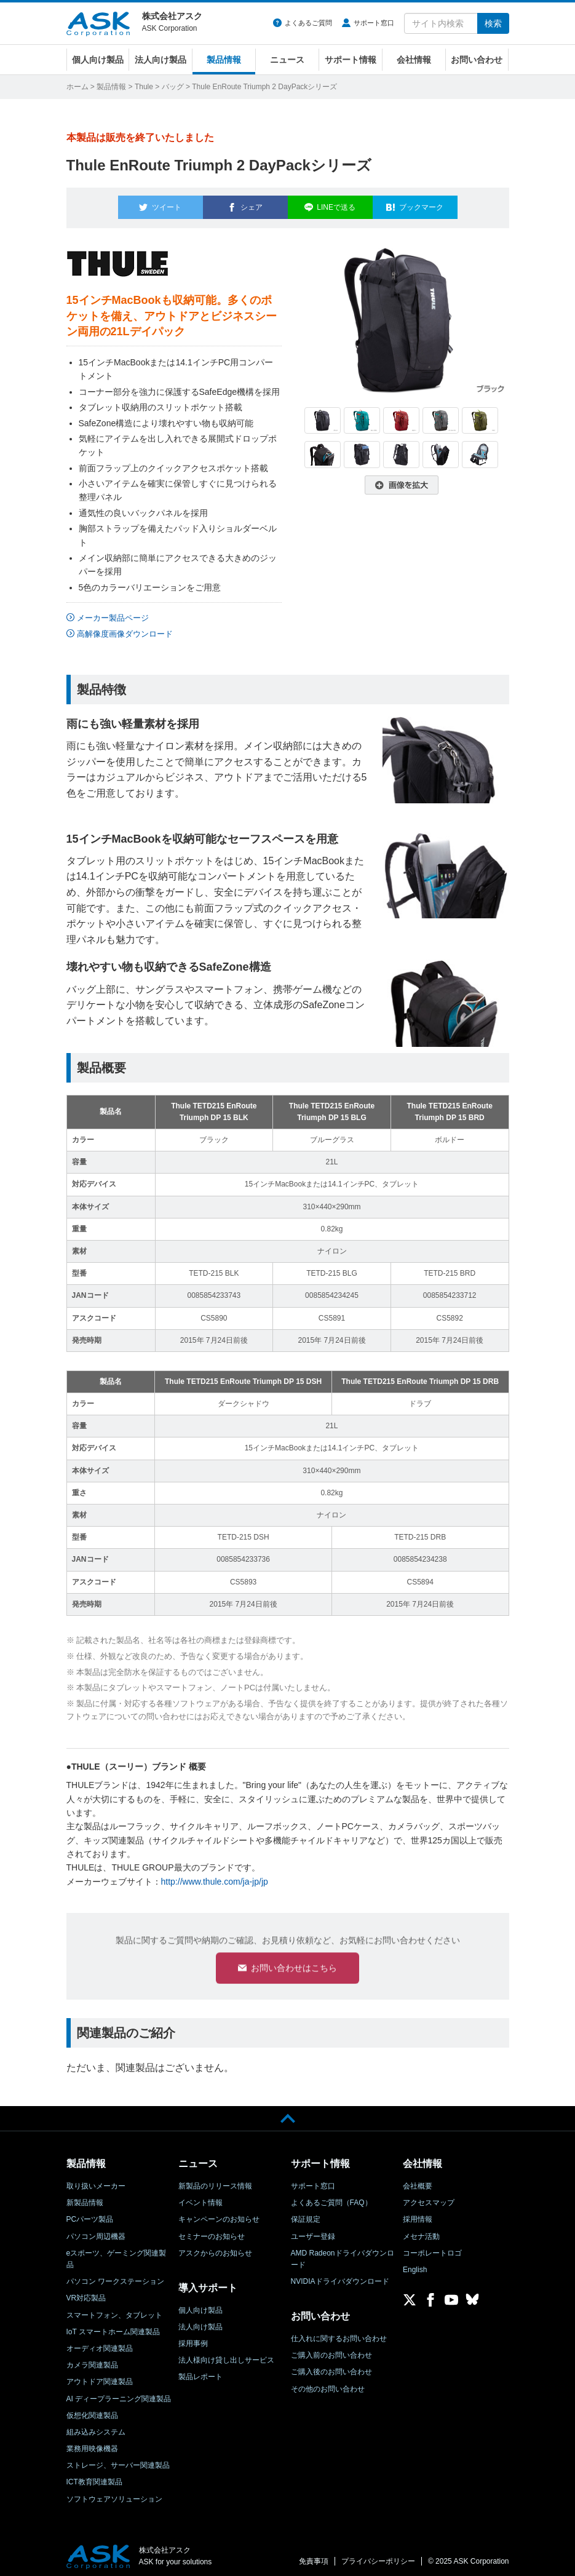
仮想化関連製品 (92, 2410)
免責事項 (313, 2555)
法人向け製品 (160, 60)
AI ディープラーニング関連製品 (119, 2393)
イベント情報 (200, 2197)
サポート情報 (350, 60)
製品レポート (200, 2371)
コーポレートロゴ (432, 2247)
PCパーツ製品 (90, 2214)
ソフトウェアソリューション (114, 2493)
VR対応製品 (86, 2293)
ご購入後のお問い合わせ (331, 2366)
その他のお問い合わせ (328, 2383)
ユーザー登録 (313, 2231)
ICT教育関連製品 (94, 2477)
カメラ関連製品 (92, 2359)
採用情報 (417, 2214)
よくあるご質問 (308, 22)
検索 (493, 23)
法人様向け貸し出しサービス (226, 2354)
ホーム (77, 86)
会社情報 (414, 60)
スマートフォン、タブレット (114, 2309)
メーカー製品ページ (113, 611)
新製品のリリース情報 (215, 2180)
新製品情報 (84, 2197)
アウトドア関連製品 (99, 2376)
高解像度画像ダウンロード (125, 626)
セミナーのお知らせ (211, 2231)
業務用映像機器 (92, 2443)
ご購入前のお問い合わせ (331, 2349)
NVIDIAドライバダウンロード (340, 2276)
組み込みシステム (95, 2426)
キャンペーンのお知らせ (219, 2214)
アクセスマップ (428, 2197)
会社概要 (417, 2180)
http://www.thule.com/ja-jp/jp (214, 1874)
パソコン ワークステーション (115, 2276)
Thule (144, 86)
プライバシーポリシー (378, 2555)
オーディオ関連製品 (99, 2343)
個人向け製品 (98, 60)
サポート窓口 (374, 22)
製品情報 (224, 60)
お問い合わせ (476, 60)
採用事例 (193, 2338)
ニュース (287, 60)
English (415, 2264)
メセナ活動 (421, 2231)
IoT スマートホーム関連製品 (113, 2326)
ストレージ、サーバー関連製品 (118, 2459)
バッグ (173, 86)
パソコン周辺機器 (95, 2231)
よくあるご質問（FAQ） (331, 2197)
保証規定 (305, 2214)
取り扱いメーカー (95, 2180)
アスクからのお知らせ (215, 2247)
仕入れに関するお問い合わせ (339, 2333)
